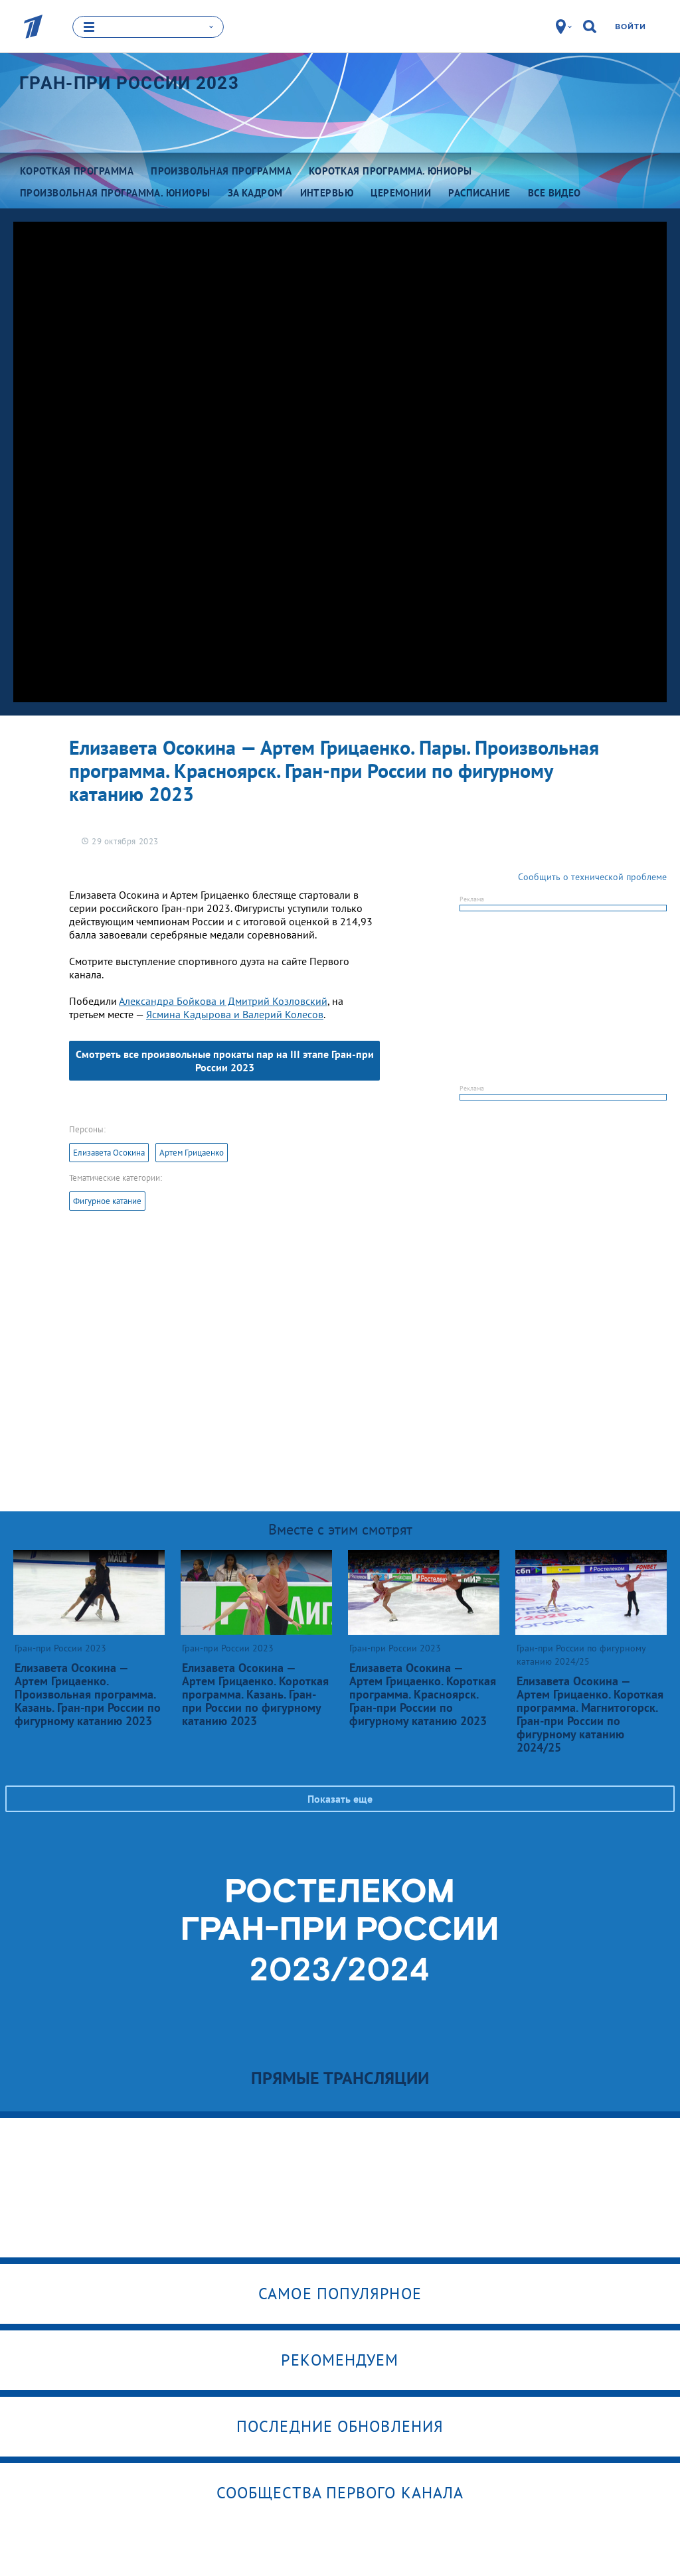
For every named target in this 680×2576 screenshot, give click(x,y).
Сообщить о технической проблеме (592, 877)
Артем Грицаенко (191, 1152)
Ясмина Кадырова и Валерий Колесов (234, 1014)
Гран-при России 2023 (129, 83)
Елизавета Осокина (109, 1152)
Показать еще (340, 1798)
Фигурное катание (107, 1201)
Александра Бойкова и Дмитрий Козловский (223, 1001)
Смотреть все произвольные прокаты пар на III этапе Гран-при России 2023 (225, 1060)
